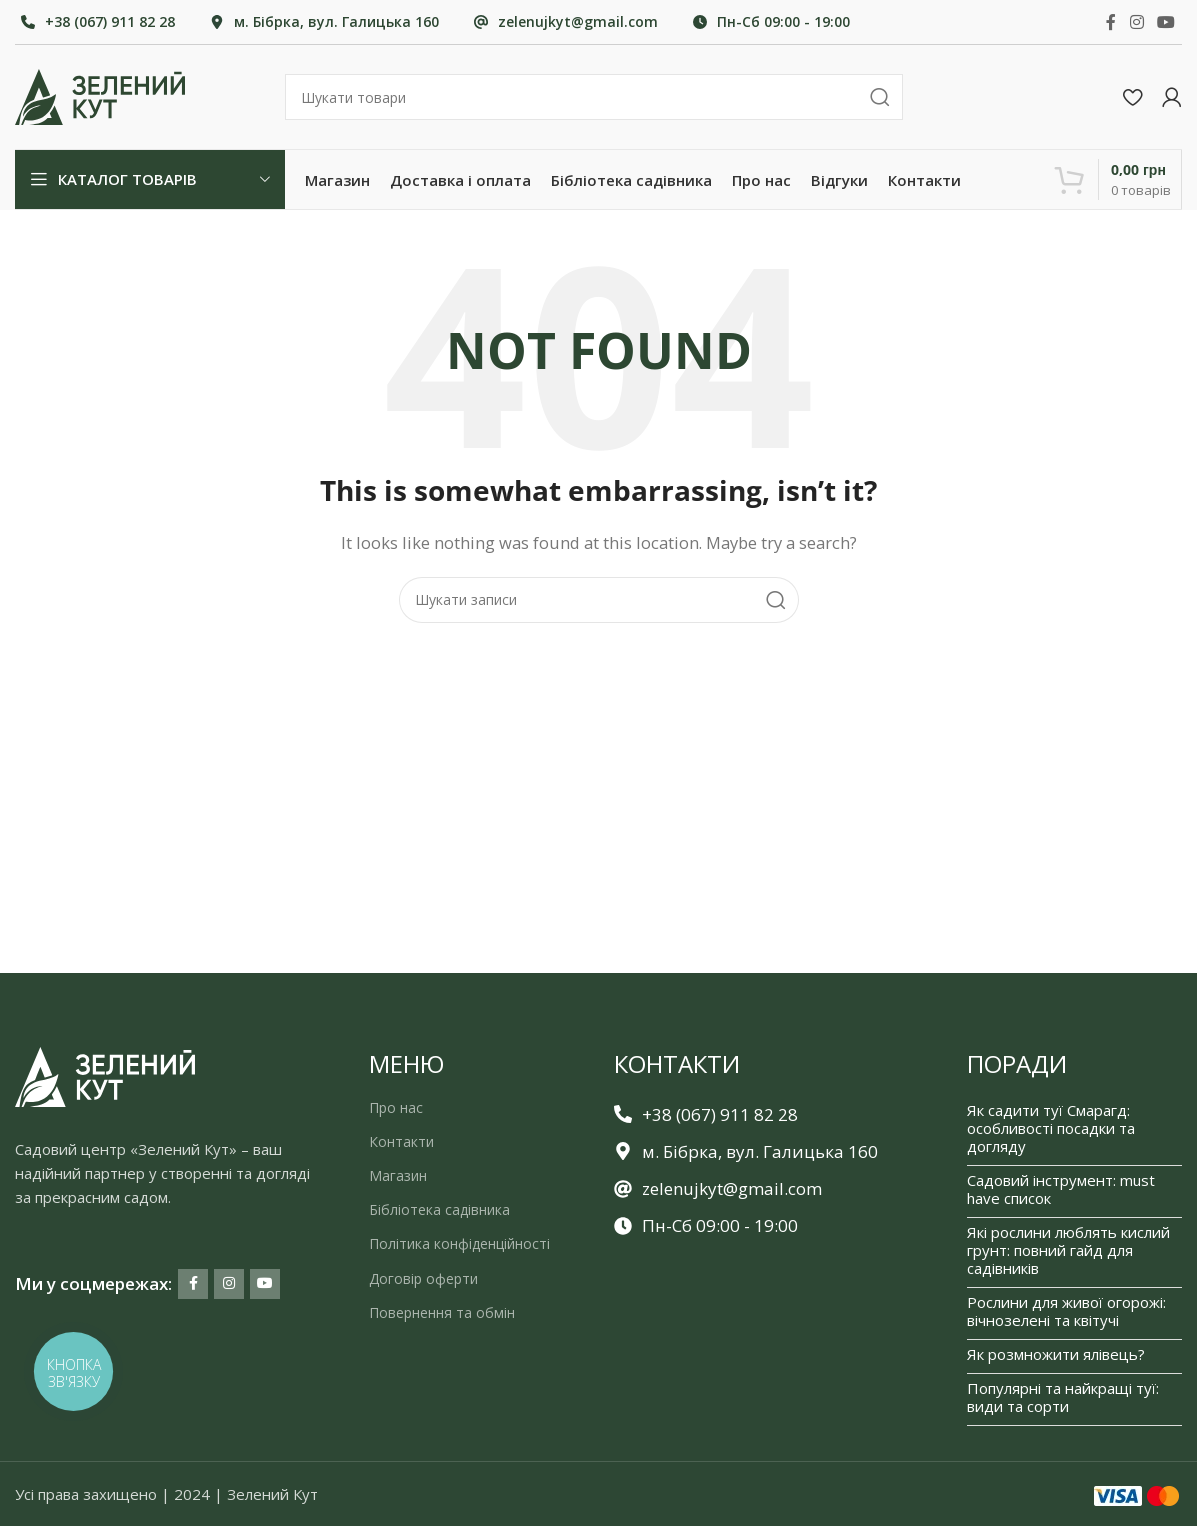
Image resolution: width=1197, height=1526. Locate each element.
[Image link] (105, 1075)
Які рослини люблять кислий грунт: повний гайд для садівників (1068, 1250)
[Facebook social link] (1111, 22)
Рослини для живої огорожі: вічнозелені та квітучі (1066, 1311)
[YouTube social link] (1166, 22)
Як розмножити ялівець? (1056, 1354)
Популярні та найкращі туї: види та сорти (1063, 1397)
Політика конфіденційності (459, 1244)
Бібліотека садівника (439, 1210)
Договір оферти (423, 1278)
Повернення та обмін (442, 1312)
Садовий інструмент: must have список (1061, 1189)
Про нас (396, 1107)
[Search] (594, 97)
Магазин (398, 1175)
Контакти (401, 1141)
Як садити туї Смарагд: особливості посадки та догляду (1051, 1128)
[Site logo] (100, 95)
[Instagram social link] (1136, 22)
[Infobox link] (98, 22)
